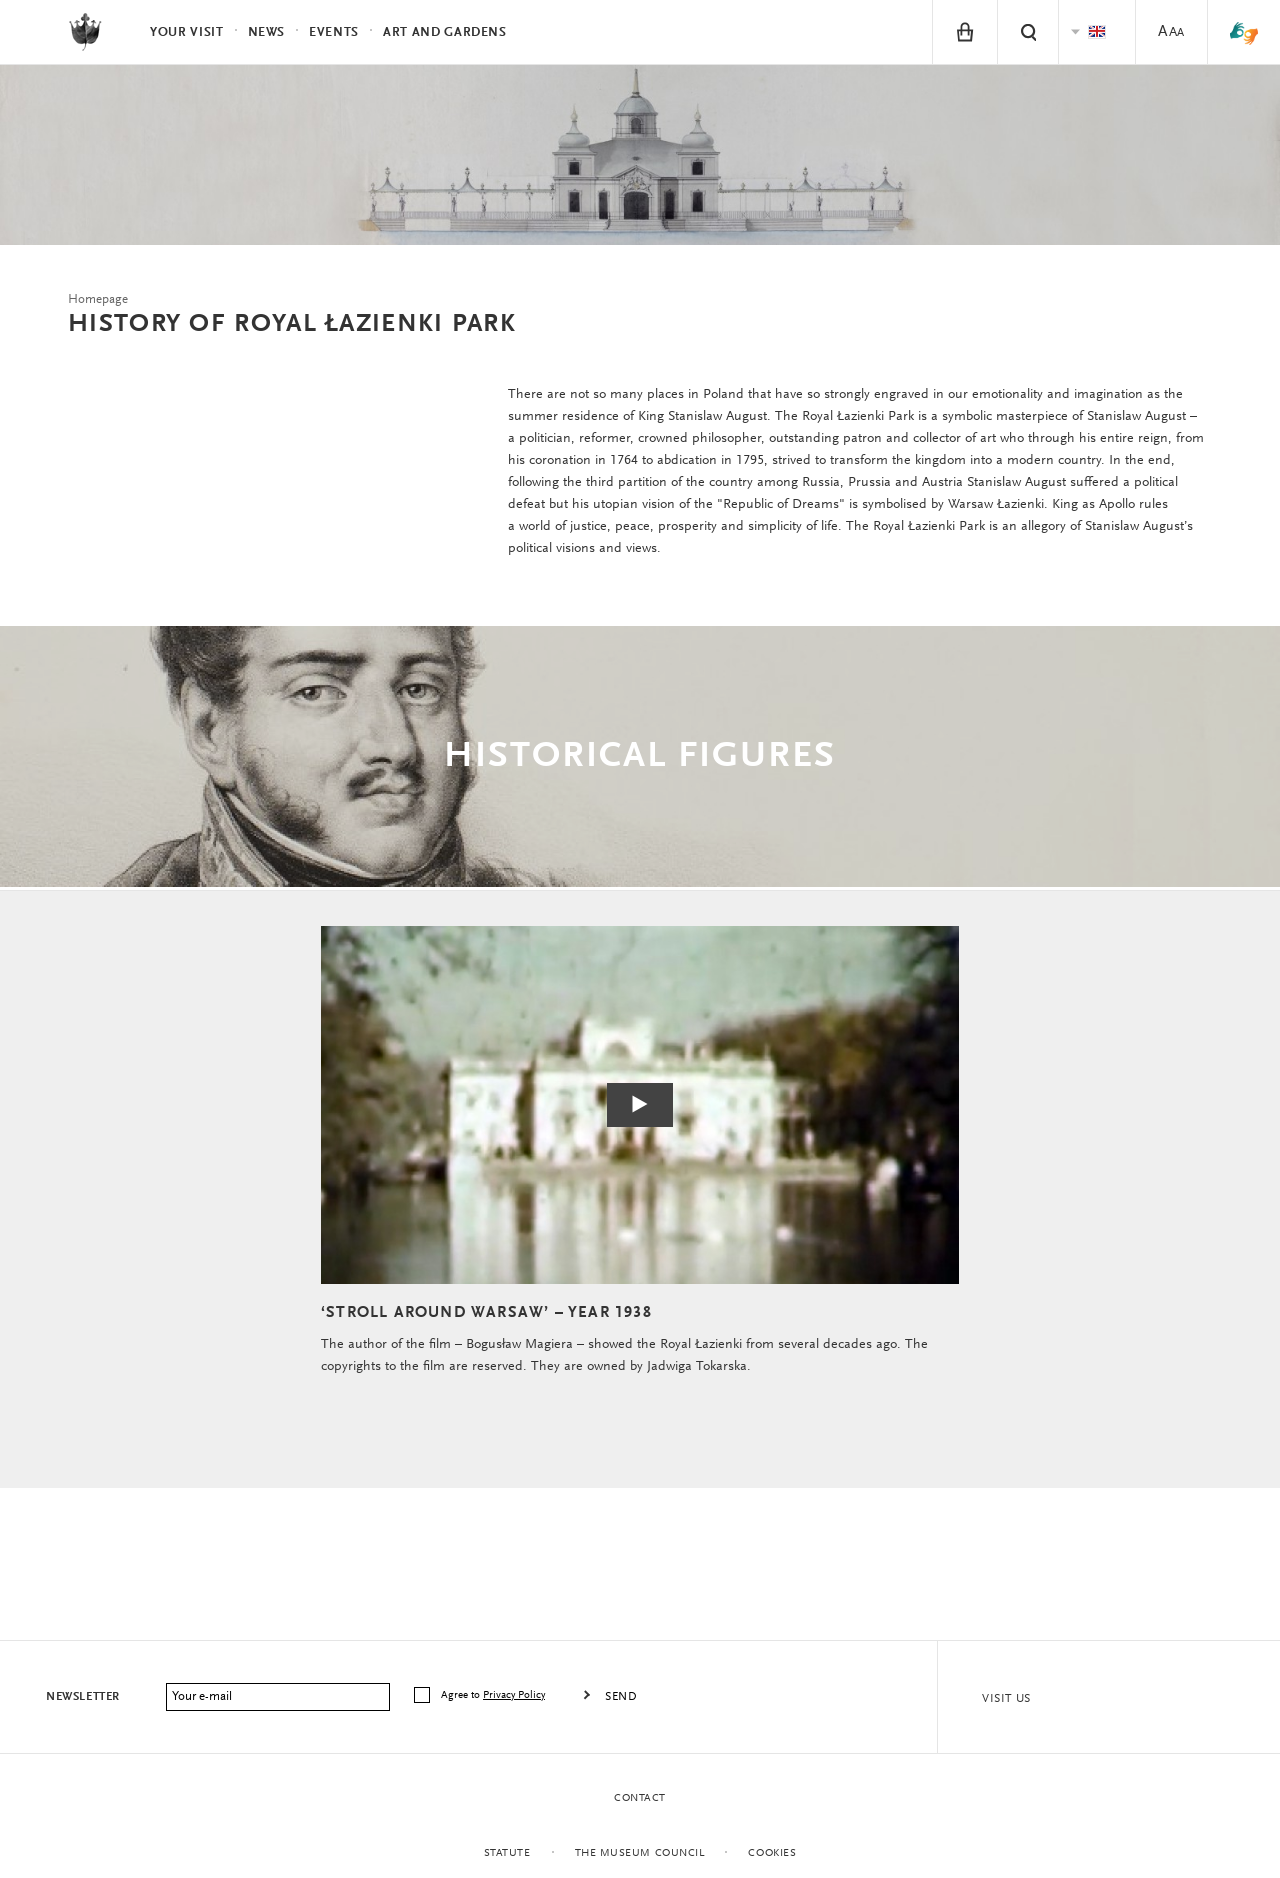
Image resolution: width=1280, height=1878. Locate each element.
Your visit (187, 32)
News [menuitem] (267, 32)
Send (621, 1697)
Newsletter (83, 1697)
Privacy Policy (514, 1695)
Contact (640, 1798)
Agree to (494, 1695)
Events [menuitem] (334, 32)
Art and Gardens (445, 32)
